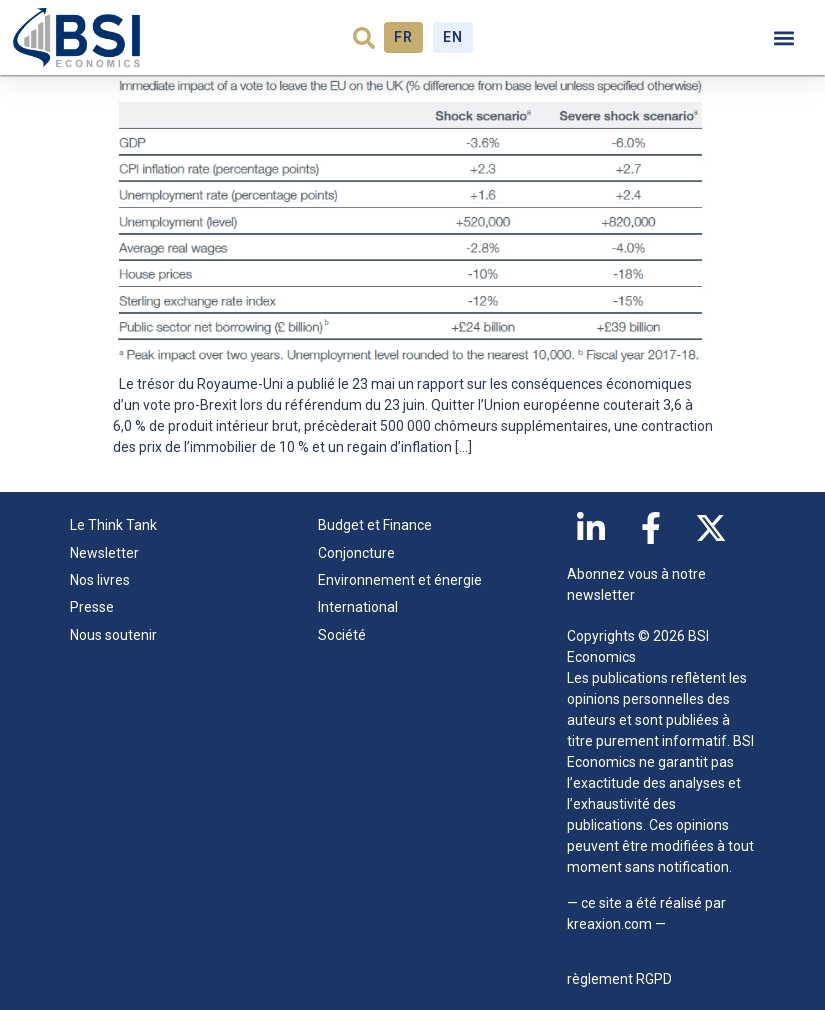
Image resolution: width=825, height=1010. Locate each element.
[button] (364, 38)
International (358, 607)
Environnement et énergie (400, 580)
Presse (92, 607)
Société (342, 635)
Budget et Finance (375, 525)
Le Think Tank (118, 526)
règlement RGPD (619, 979)
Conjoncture (356, 553)
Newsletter (104, 553)
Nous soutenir (113, 635)
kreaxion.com (609, 924)
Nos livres (100, 580)
